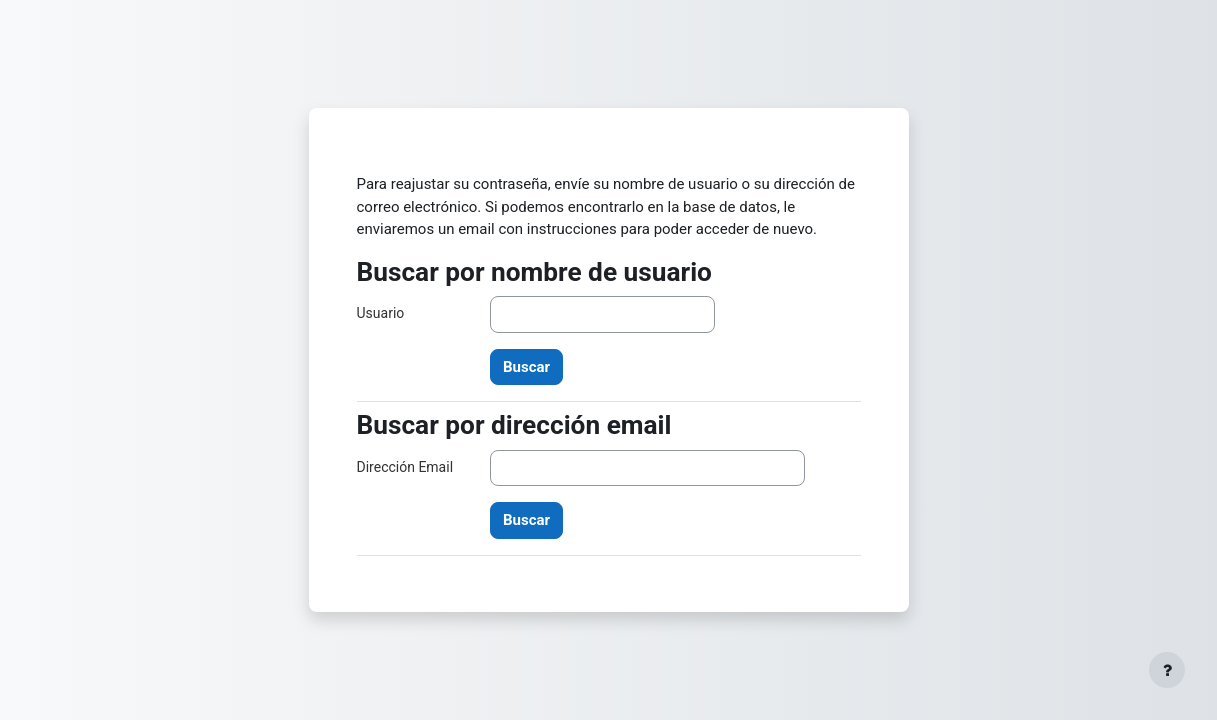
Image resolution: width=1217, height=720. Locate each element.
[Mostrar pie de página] (1167, 670)
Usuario (381, 313)
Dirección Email (405, 467)
